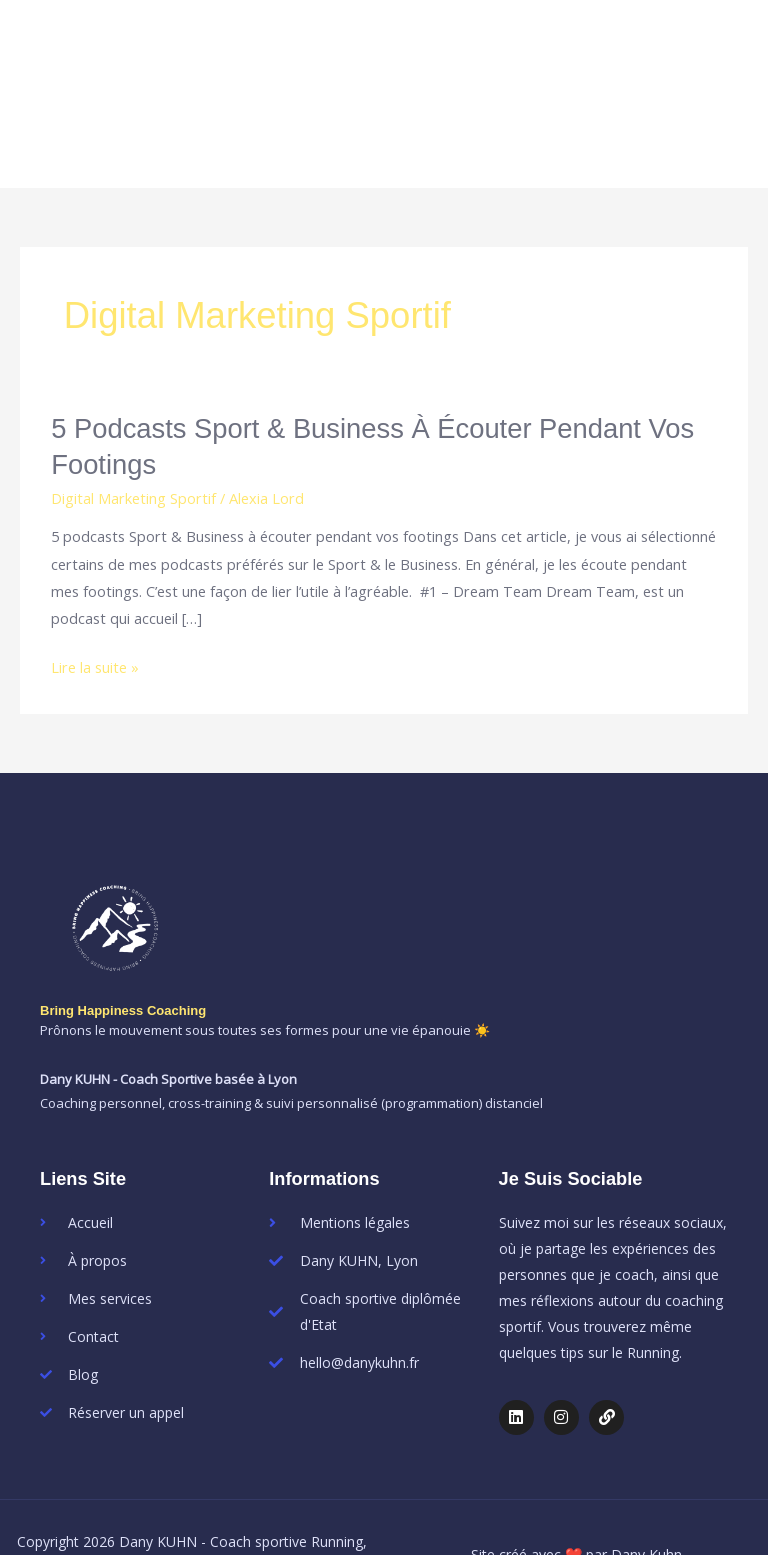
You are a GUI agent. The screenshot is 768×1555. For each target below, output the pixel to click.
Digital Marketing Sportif (133, 498)
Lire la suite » (95, 665)
